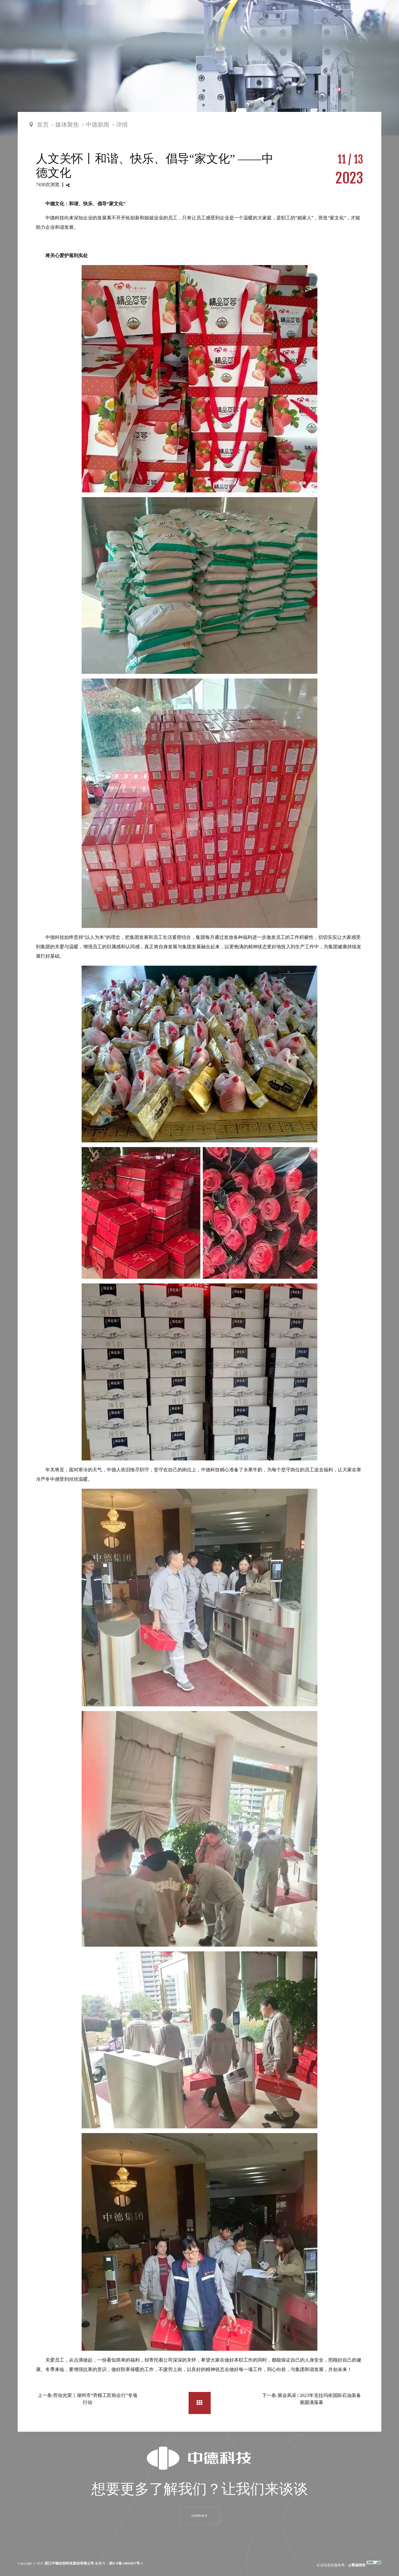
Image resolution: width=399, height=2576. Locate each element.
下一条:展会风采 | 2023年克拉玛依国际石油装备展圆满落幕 (311, 2399)
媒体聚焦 (67, 125)
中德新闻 (97, 125)
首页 (43, 125)
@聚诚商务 (357, 2565)
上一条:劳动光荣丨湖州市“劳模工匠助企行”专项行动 (88, 2399)
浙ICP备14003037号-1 (126, 2563)
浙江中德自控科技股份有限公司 (69, 2563)
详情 (122, 125)
